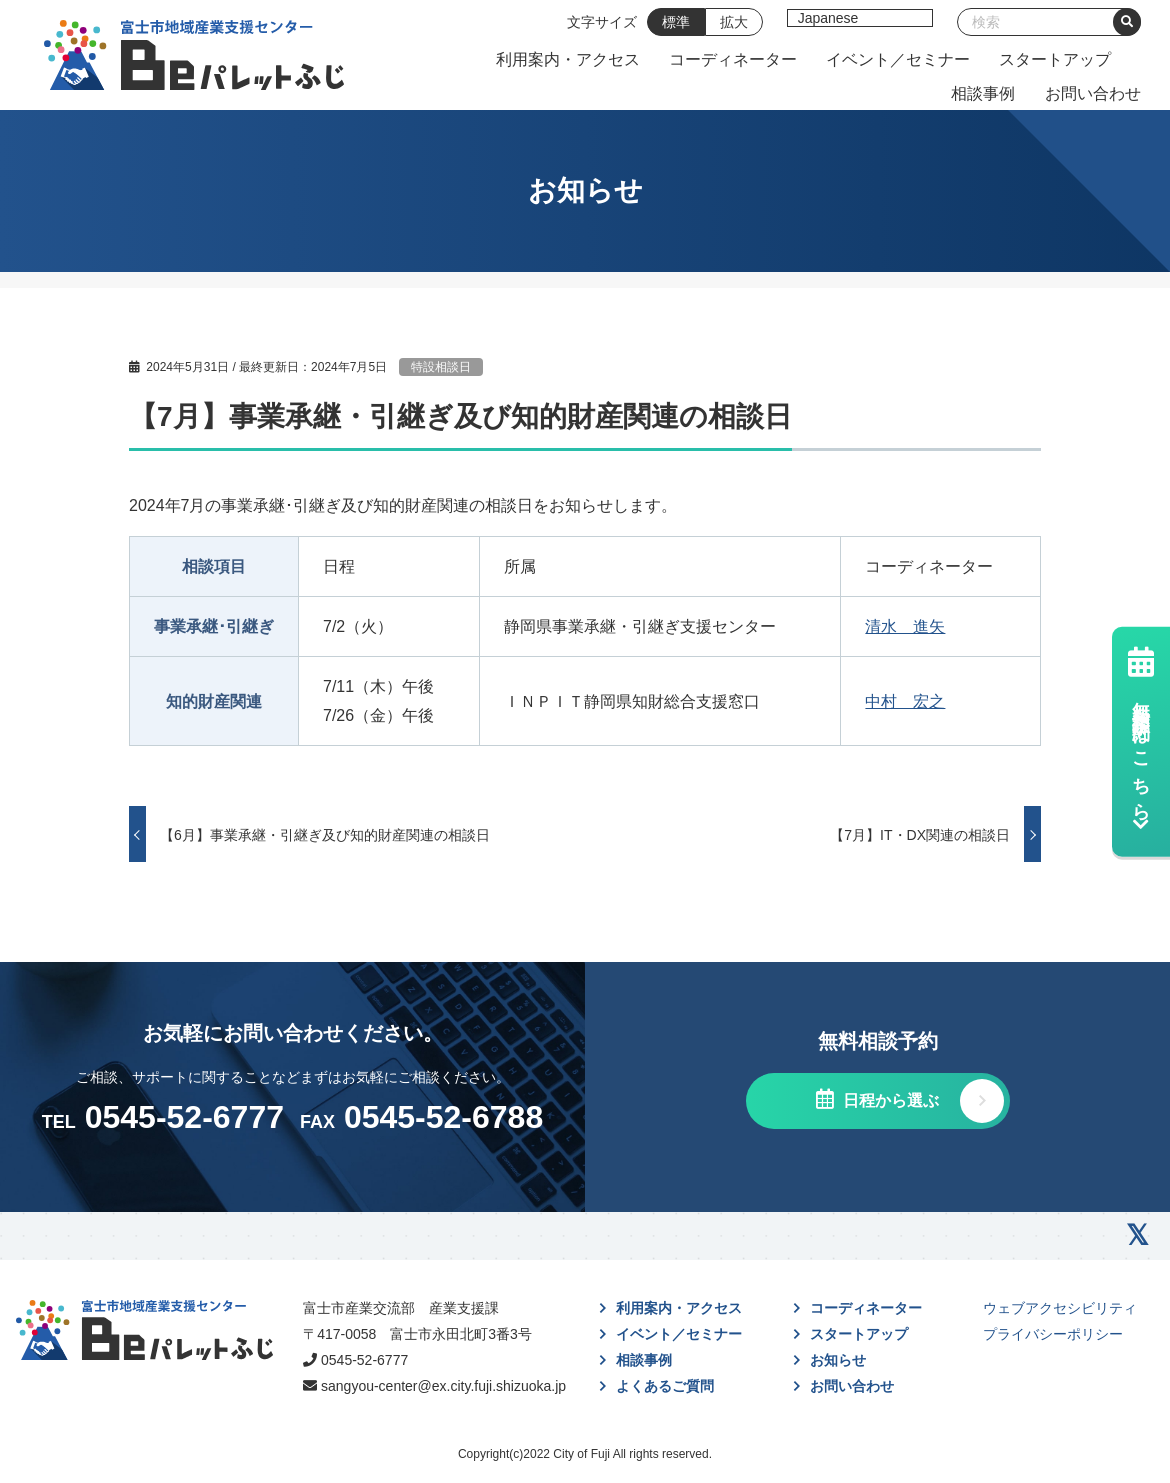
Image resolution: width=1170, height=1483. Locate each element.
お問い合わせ (1093, 93)
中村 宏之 (905, 701)
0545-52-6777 (364, 1360)
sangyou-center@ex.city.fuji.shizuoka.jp (443, 1386)
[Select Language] (860, 18)
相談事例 (983, 93)
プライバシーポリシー (1053, 1334)
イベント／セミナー (898, 59)
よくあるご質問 (665, 1386)
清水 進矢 (905, 626)
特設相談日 (441, 367)
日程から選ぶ (889, 1100)
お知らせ (838, 1360)
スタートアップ (1055, 59)
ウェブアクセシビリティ (1060, 1308)
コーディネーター (733, 59)
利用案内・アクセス (568, 59)
